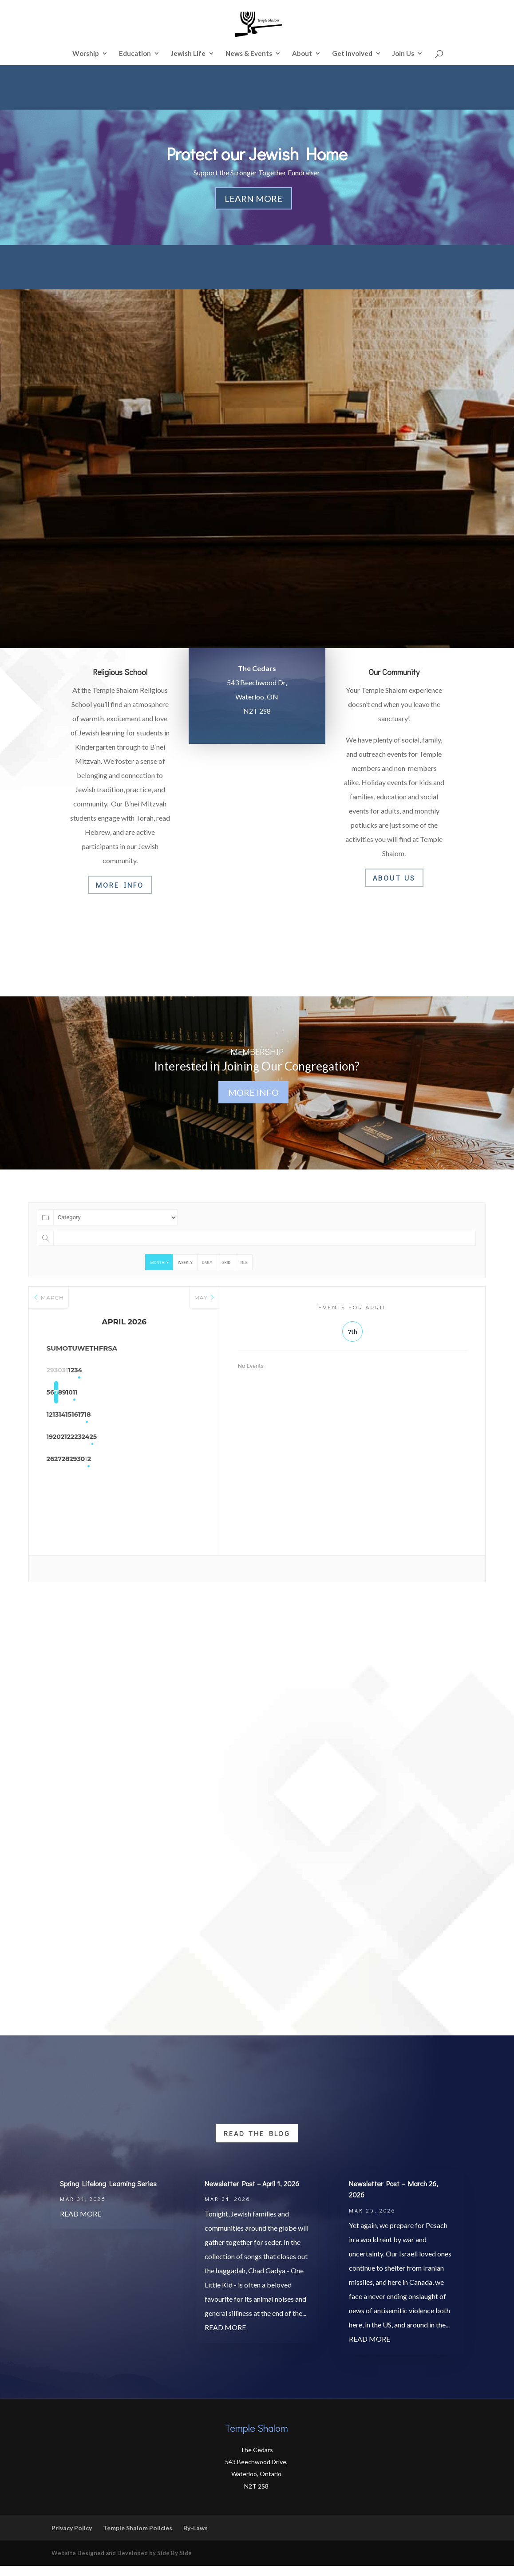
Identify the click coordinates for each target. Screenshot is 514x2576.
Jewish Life (188, 53)
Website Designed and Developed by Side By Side (121, 2563)
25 (190, 1438)
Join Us (403, 53)
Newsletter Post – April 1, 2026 (252, 2193)
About (302, 53)
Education (135, 53)
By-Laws (195, 2538)
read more (80, 2224)
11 (190, 1393)
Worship (85, 53)
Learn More (253, 198)
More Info (120, 884)
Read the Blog (257, 2143)
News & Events (248, 53)
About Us (394, 877)
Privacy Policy (71, 2538)
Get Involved (352, 53)
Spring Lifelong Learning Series (108, 2193)
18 (190, 1415)
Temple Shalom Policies (137, 2538)
